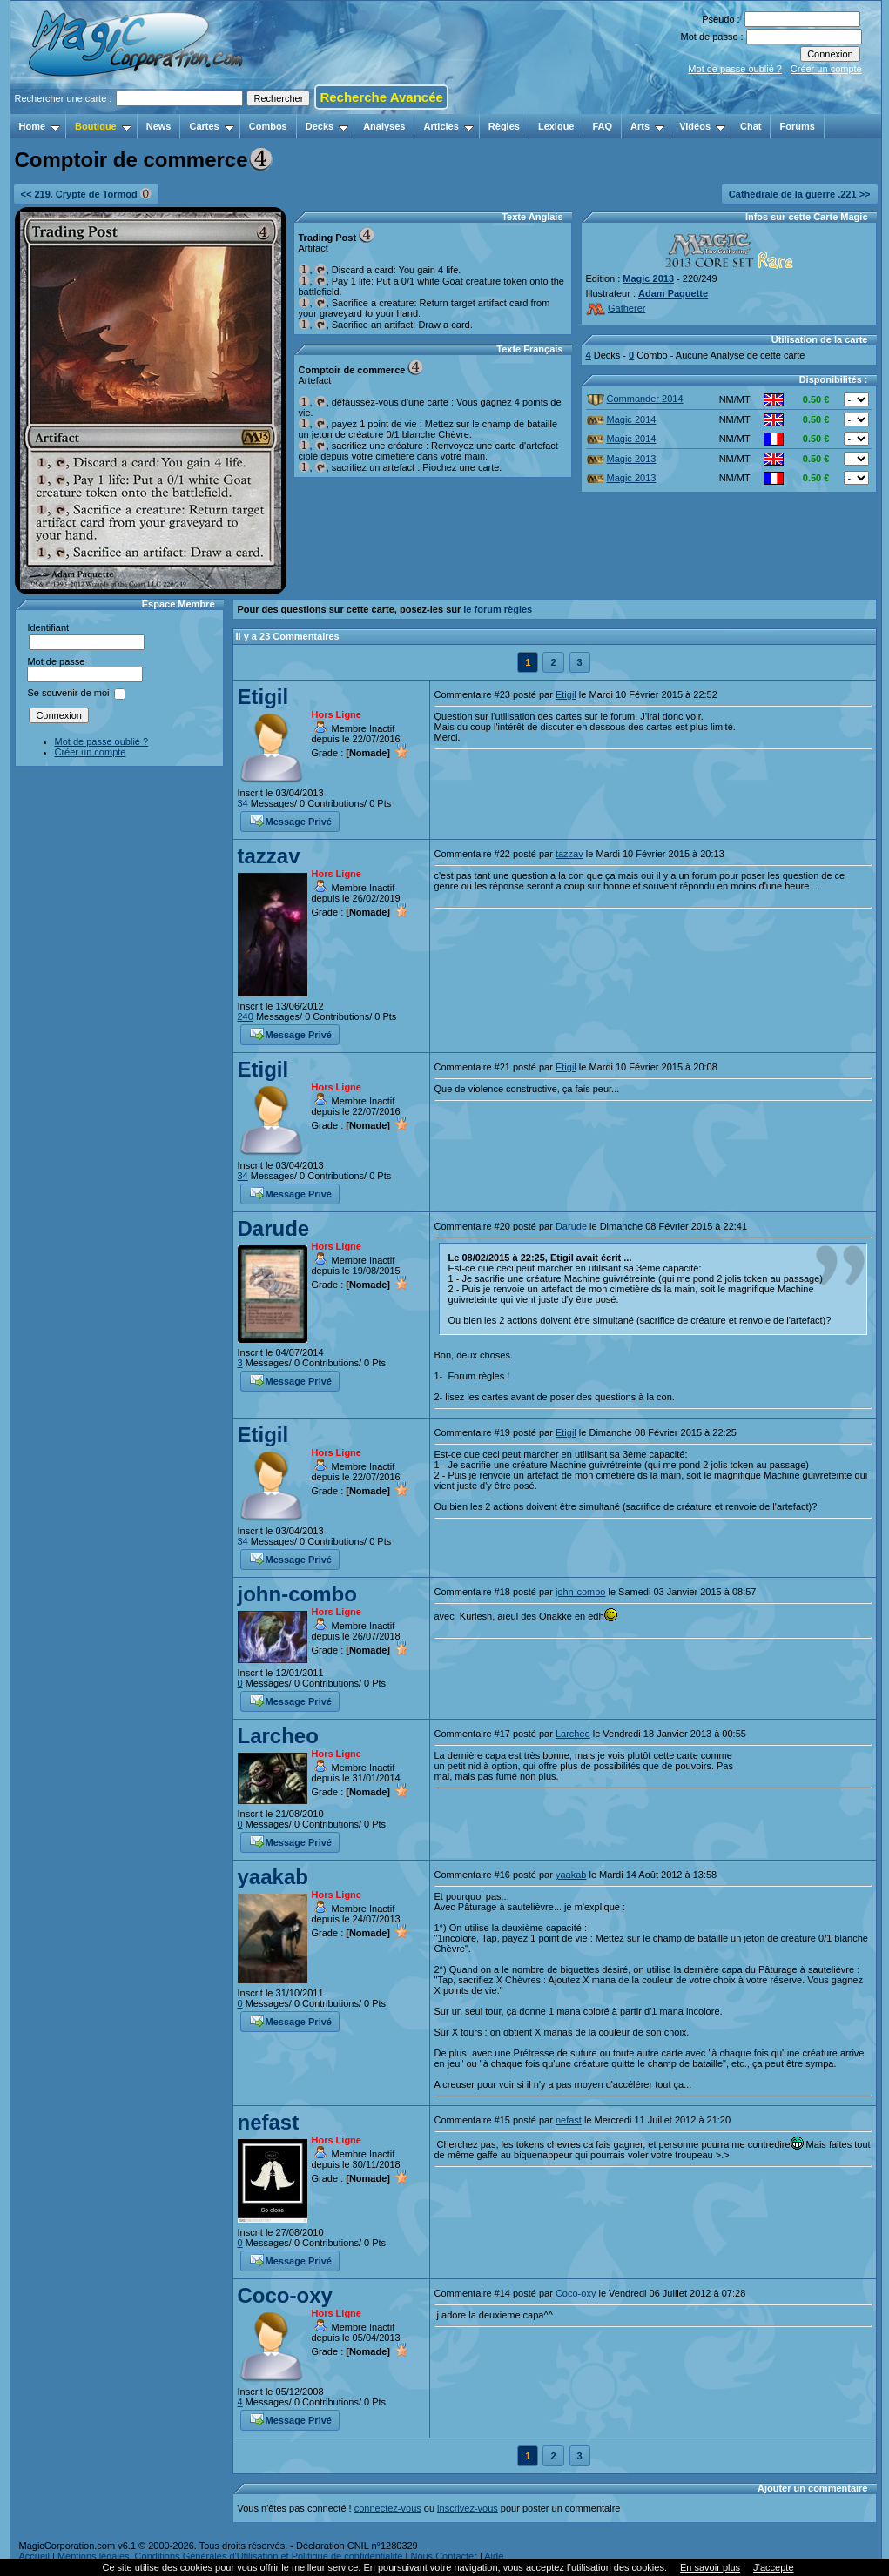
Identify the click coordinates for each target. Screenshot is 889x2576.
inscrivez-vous (467, 2508)
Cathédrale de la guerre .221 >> (800, 194)
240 (245, 1016)
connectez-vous (387, 2508)
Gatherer (616, 308)
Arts (647, 126)
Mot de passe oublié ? (735, 69)
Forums (796, 126)
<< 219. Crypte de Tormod (86, 193)
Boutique (103, 126)
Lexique (556, 126)
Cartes (211, 126)
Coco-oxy (285, 2295)
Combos (268, 126)
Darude (274, 1228)
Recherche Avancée (381, 97)
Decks (327, 126)
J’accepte (773, 2567)
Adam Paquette (673, 293)
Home (40, 126)
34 (243, 803)
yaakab (273, 1876)
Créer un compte (826, 69)
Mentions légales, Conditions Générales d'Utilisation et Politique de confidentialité (230, 2556)
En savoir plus (710, 2567)
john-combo (297, 1594)
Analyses (384, 126)
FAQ (602, 126)
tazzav (269, 856)
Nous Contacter (443, 2556)
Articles (448, 126)
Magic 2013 (648, 278)
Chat (750, 126)
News (159, 126)
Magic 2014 (622, 419)
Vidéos (702, 126)
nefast (269, 2122)
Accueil (34, 2556)
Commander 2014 (635, 398)
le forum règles (497, 609)
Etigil (263, 696)
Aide (493, 2556)
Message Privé (291, 820)
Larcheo (278, 1736)
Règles (504, 126)
